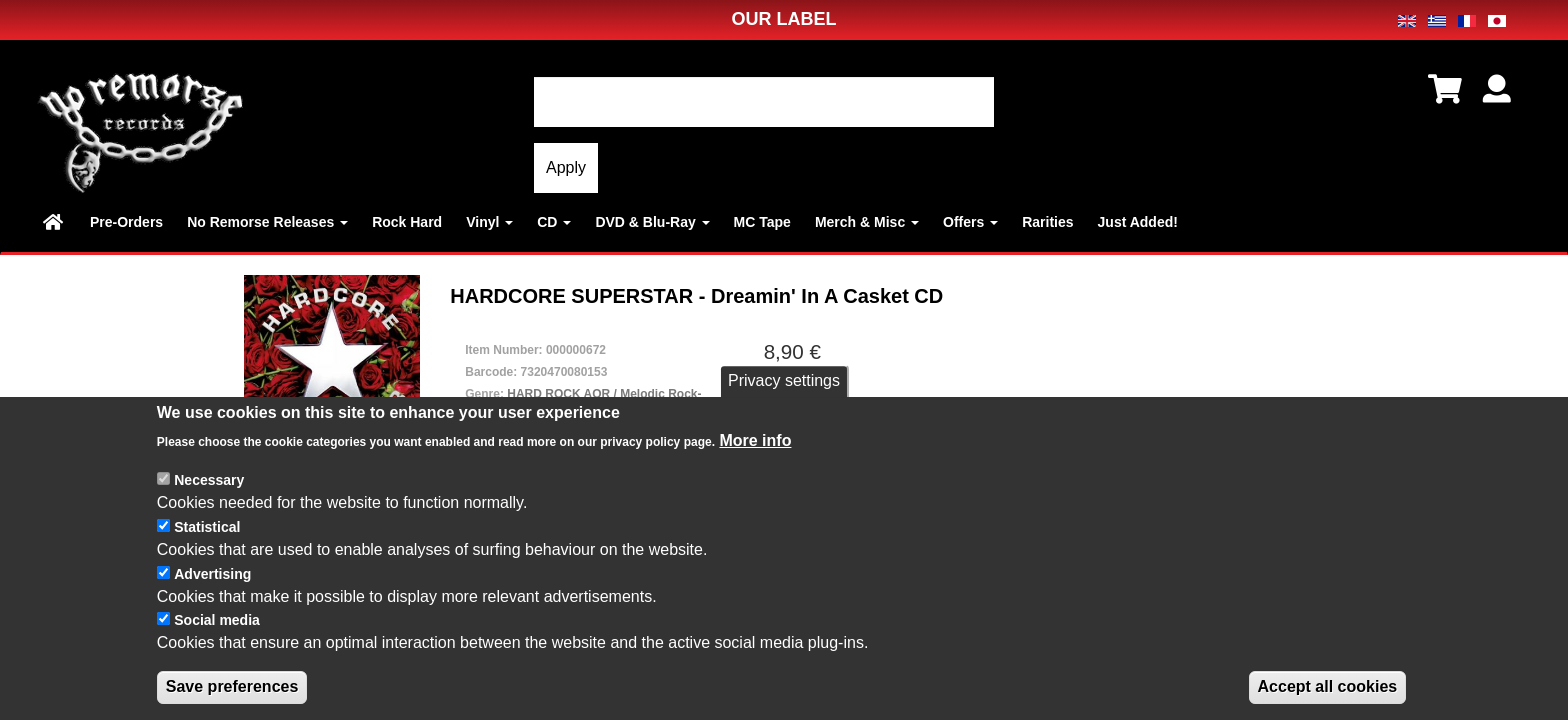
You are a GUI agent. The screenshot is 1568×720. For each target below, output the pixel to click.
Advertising (212, 574)
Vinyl (489, 222)
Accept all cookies (1328, 686)
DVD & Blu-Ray (652, 222)
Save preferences (232, 686)
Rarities (1047, 222)
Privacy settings (784, 380)
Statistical (207, 527)
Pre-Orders (126, 222)
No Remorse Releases (267, 222)
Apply (566, 167)
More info (755, 440)
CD (554, 222)
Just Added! (1138, 222)
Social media (217, 620)
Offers (970, 222)
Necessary (209, 480)
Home (54, 222)
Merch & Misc (867, 222)
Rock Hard (407, 222)
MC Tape (762, 222)
